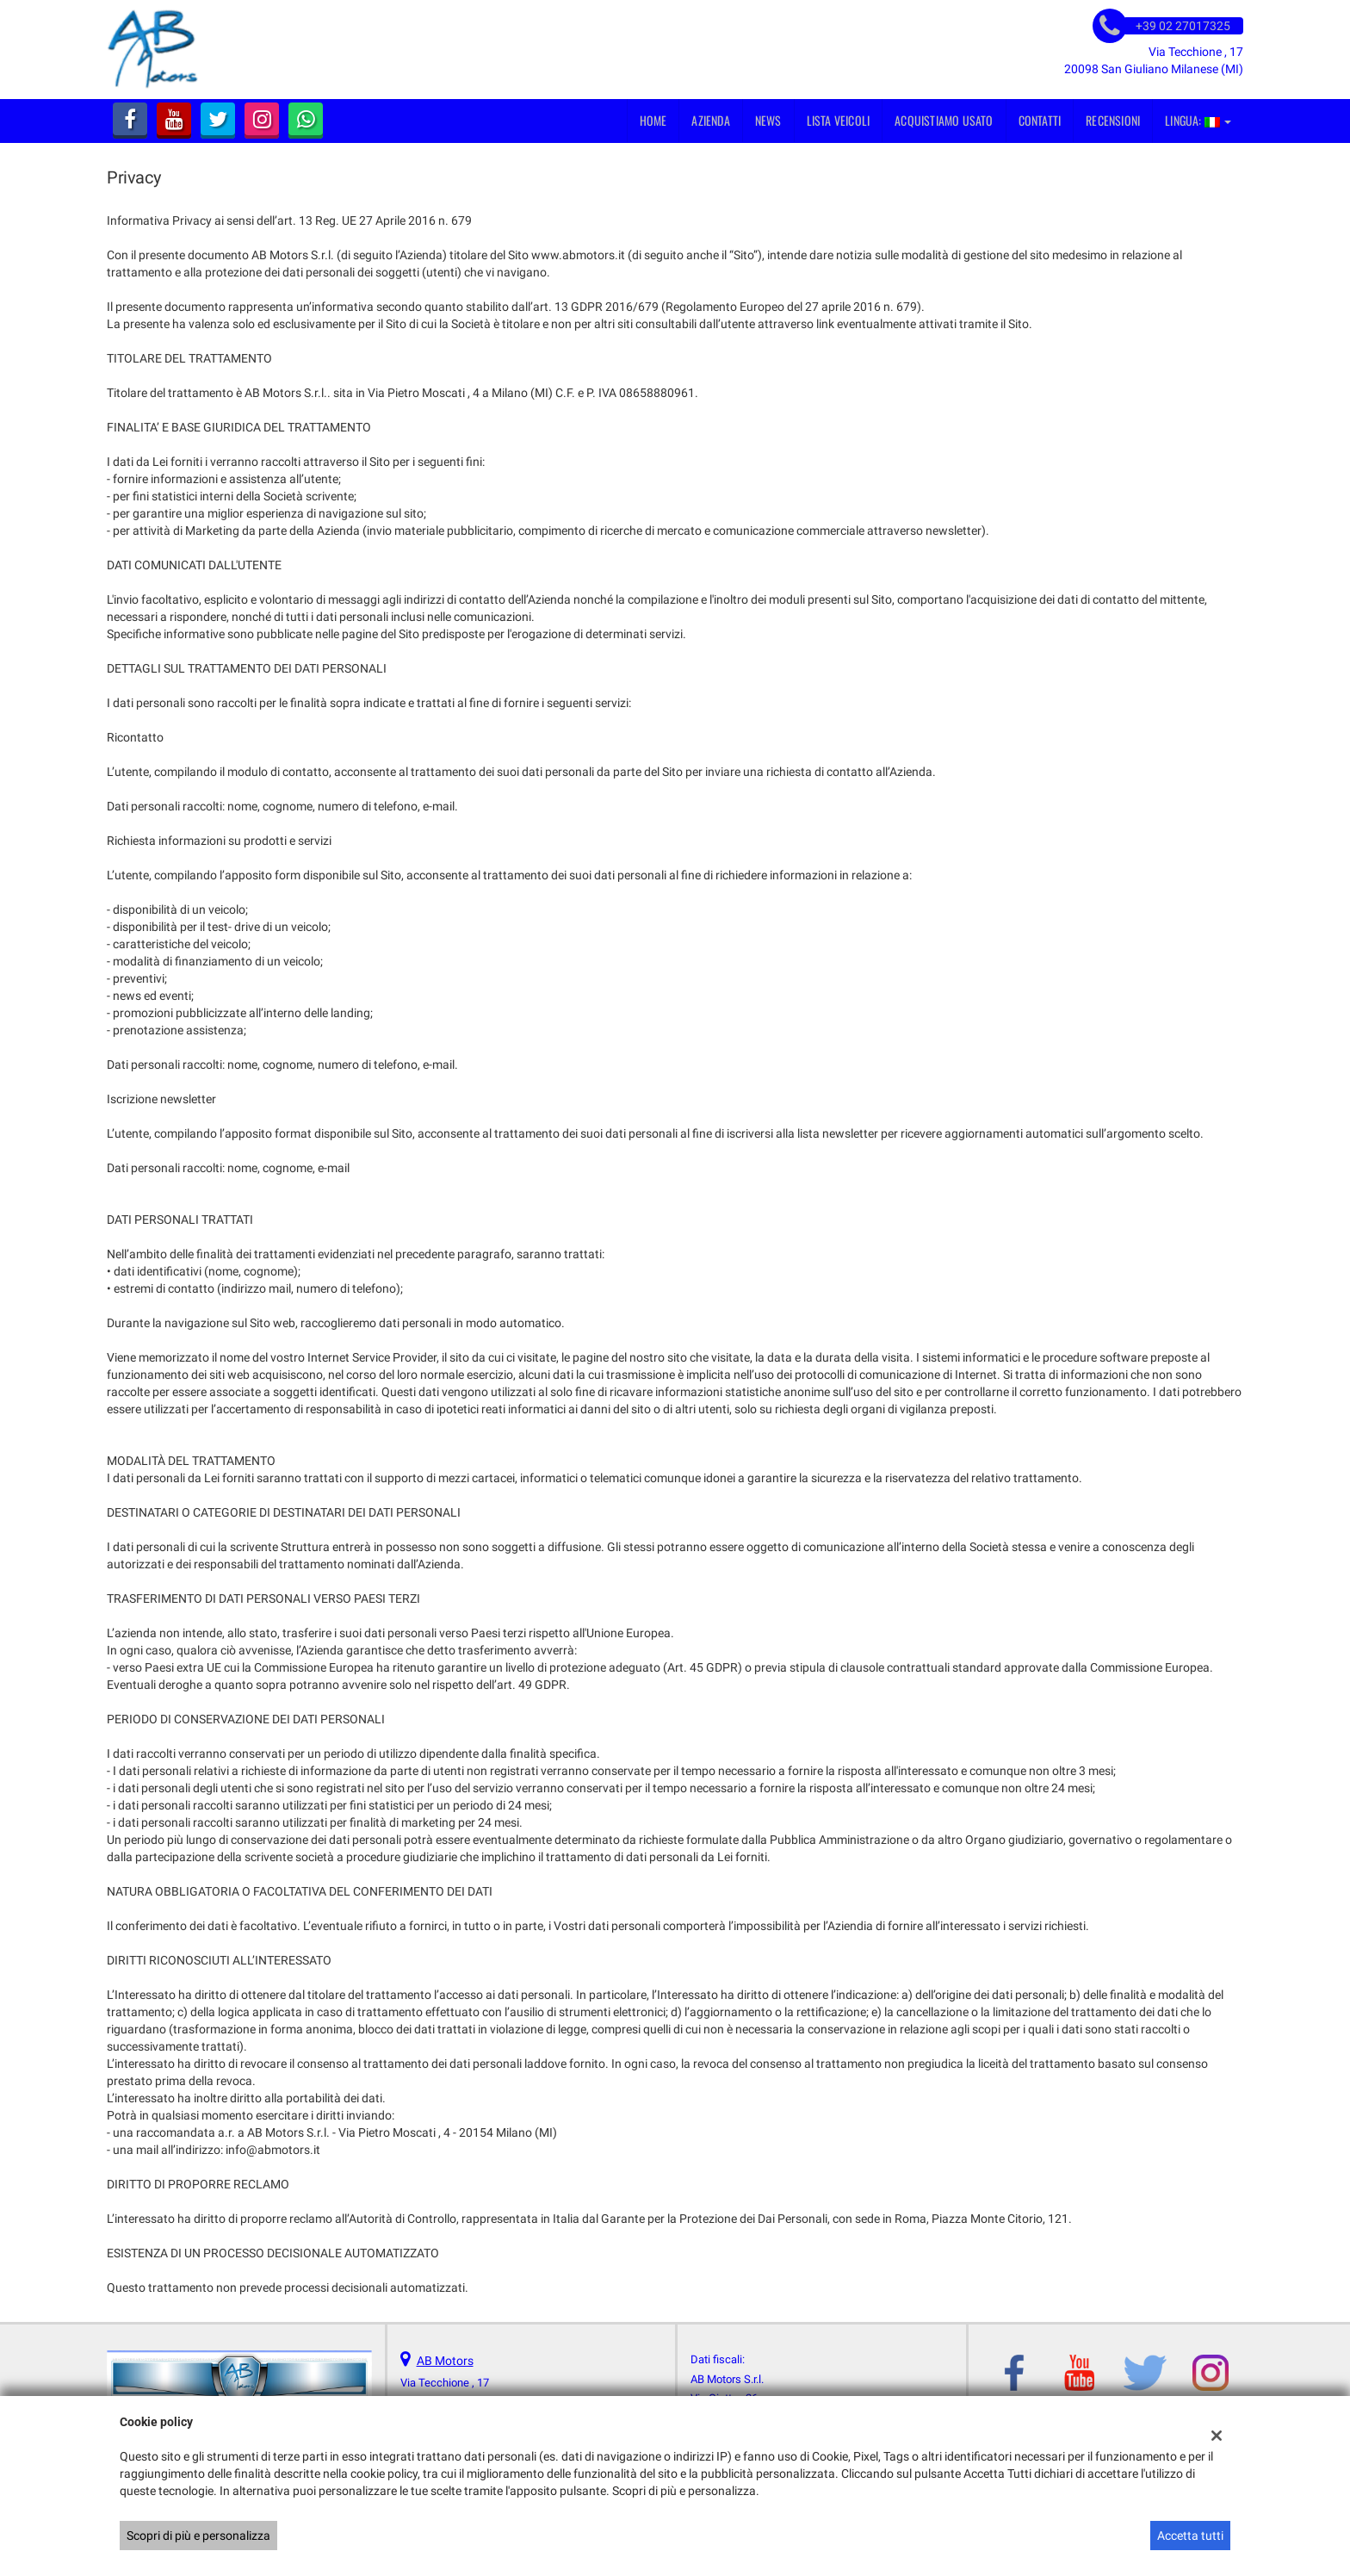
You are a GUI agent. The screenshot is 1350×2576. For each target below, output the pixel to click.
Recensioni (1113, 120)
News (768, 120)
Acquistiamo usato (944, 120)
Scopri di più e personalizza (198, 2535)
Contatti (1040, 120)
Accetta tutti (1190, 2535)
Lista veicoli (838, 120)
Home (653, 120)
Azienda (710, 120)
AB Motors (445, 2361)
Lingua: (1198, 120)
